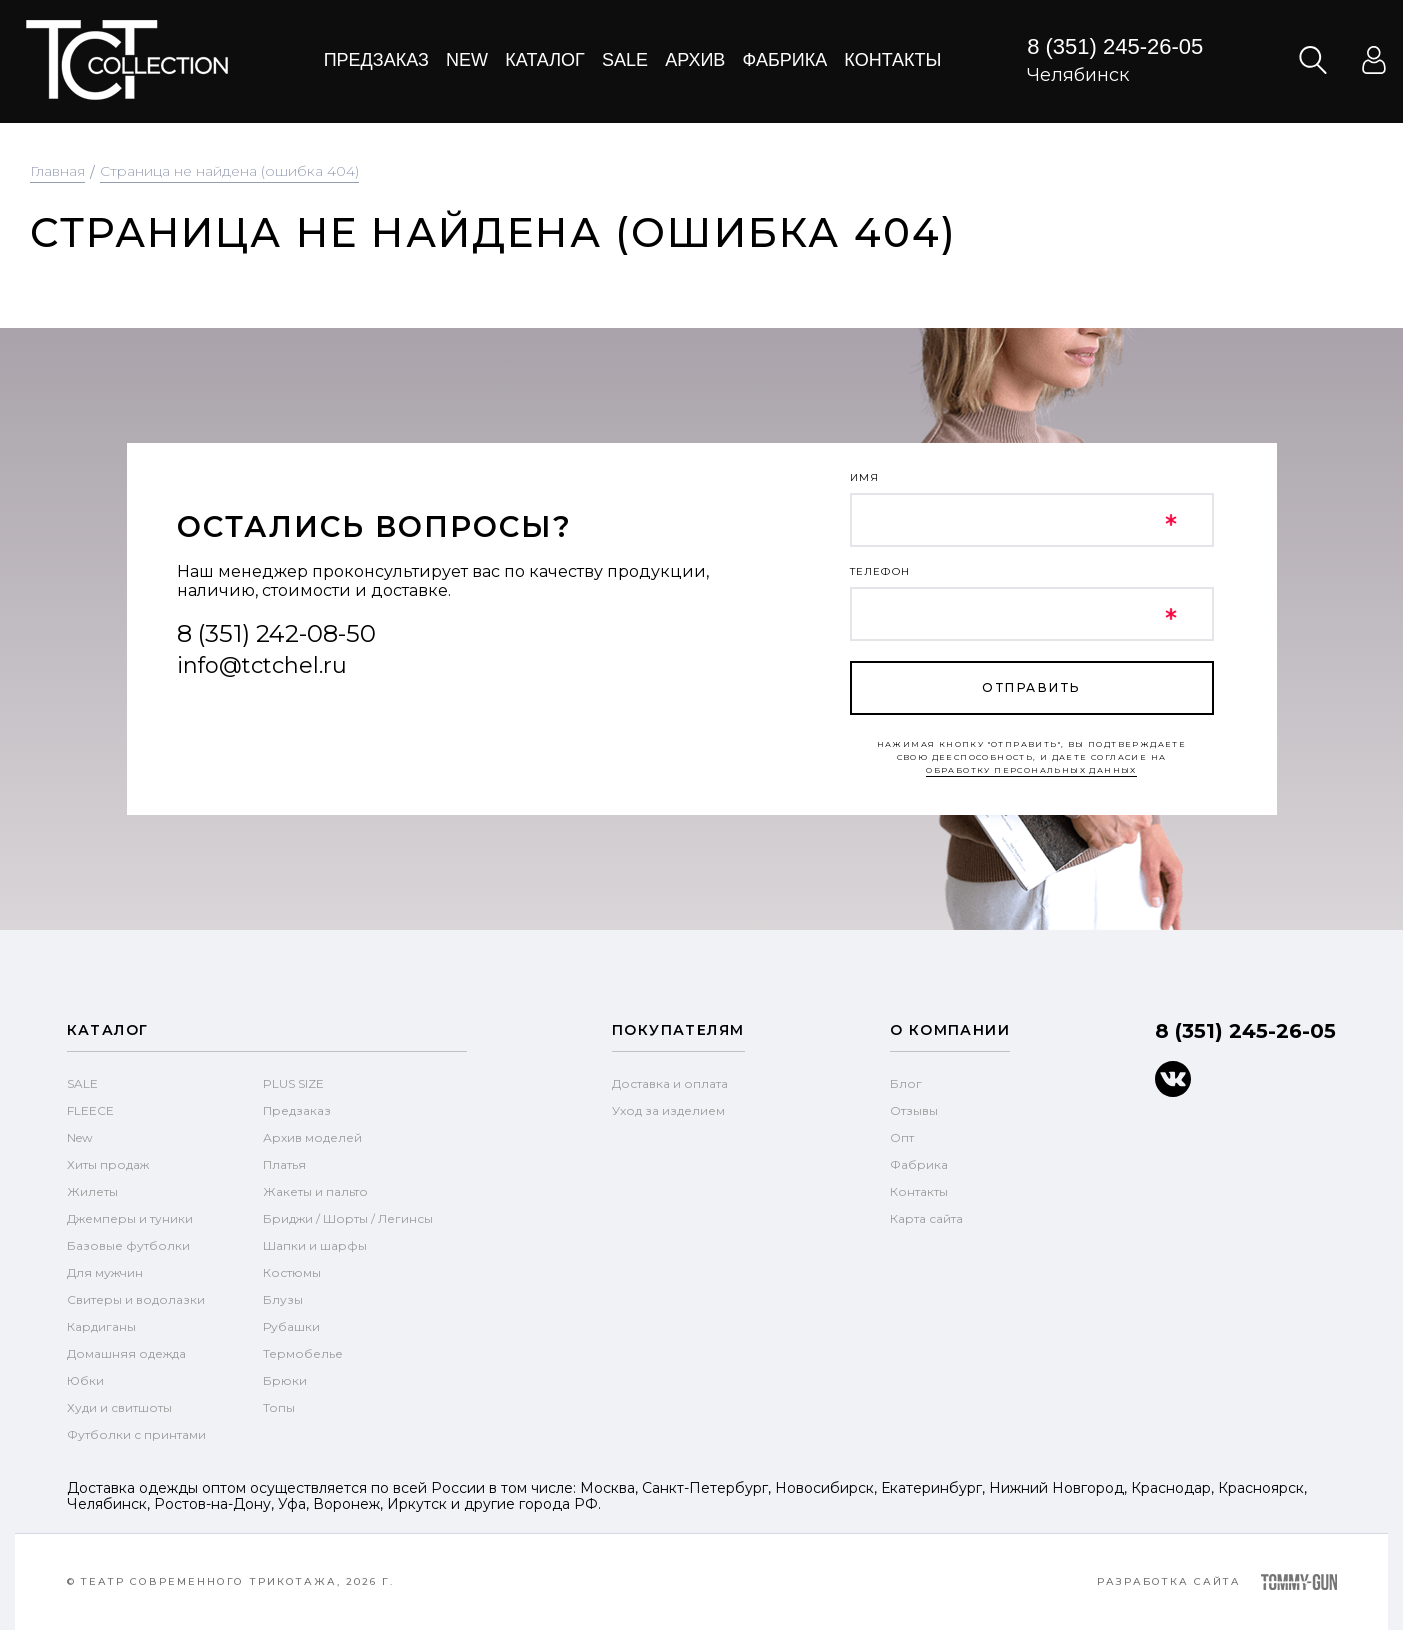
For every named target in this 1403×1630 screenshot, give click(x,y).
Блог (906, 1083)
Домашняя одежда (126, 1353)
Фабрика (785, 60)
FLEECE (90, 1110)
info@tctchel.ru (262, 665)
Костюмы (292, 1272)
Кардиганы (101, 1326)
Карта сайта (926, 1218)
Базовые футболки (128, 1245)
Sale (625, 60)
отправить (1031, 687)
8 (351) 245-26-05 (1115, 46)
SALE (82, 1083)
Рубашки (291, 1326)
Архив (695, 60)
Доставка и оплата (670, 1083)
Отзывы (914, 1110)
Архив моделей (312, 1137)
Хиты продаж (108, 1164)
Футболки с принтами (136, 1434)
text (126, 60)
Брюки (285, 1380)
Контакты (892, 60)
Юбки (85, 1380)
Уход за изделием (668, 1110)
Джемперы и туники (130, 1218)
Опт (902, 1137)
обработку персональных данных (1031, 770)
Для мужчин (105, 1272)
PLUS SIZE (293, 1083)
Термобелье (303, 1353)
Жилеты (92, 1191)
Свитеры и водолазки (136, 1299)
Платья (284, 1164)
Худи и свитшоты (119, 1407)
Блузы (283, 1299)
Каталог (544, 60)
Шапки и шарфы (315, 1245)
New (467, 60)
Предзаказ (376, 60)
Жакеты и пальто (315, 1191)
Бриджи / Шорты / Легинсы (348, 1218)
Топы (279, 1407)
